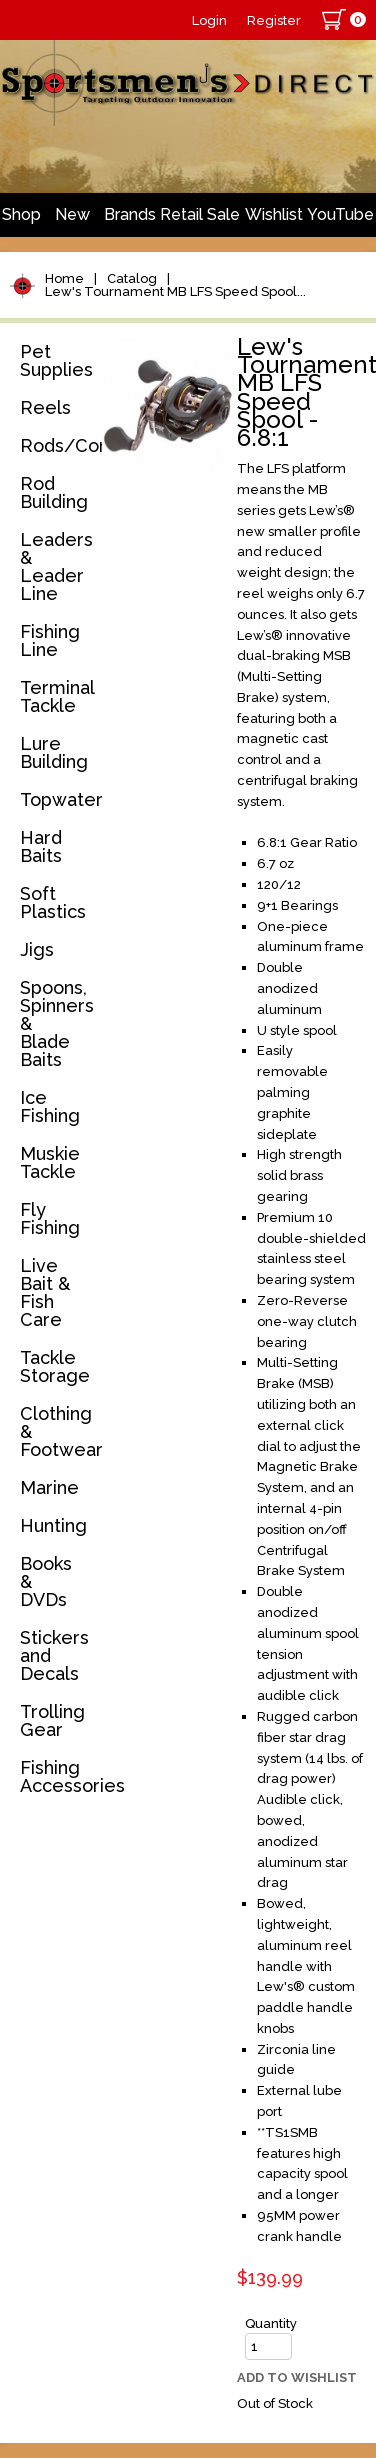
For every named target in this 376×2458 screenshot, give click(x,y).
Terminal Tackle (57, 696)
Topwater (57, 799)
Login (209, 20)
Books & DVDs (46, 1581)
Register (274, 20)
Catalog (132, 278)
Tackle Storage (55, 1366)
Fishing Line (50, 640)
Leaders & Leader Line (56, 566)
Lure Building (54, 752)
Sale (223, 214)
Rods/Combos (57, 445)
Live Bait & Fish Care (45, 1292)
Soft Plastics (53, 902)
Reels (45, 407)
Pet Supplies (56, 360)
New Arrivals (72, 221)
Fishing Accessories (57, 1776)
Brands (130, 214)
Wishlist (274, 214)
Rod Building (54, 492)
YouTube (340, 214)
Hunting (53, 1525)
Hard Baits (41, 846)
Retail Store (181, 221)
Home (64, 278)
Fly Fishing (50, 1218)
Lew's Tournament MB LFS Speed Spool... (175, 291)
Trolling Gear (52, 1720)
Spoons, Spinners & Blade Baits (57, 1023)
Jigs (37, 949)
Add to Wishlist (297, 2377)
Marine (49, 1487)
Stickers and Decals (54, 1655)
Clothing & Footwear (57, 1431)
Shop (21, 214)
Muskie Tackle (50, 1162)
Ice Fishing (50, 1106)
